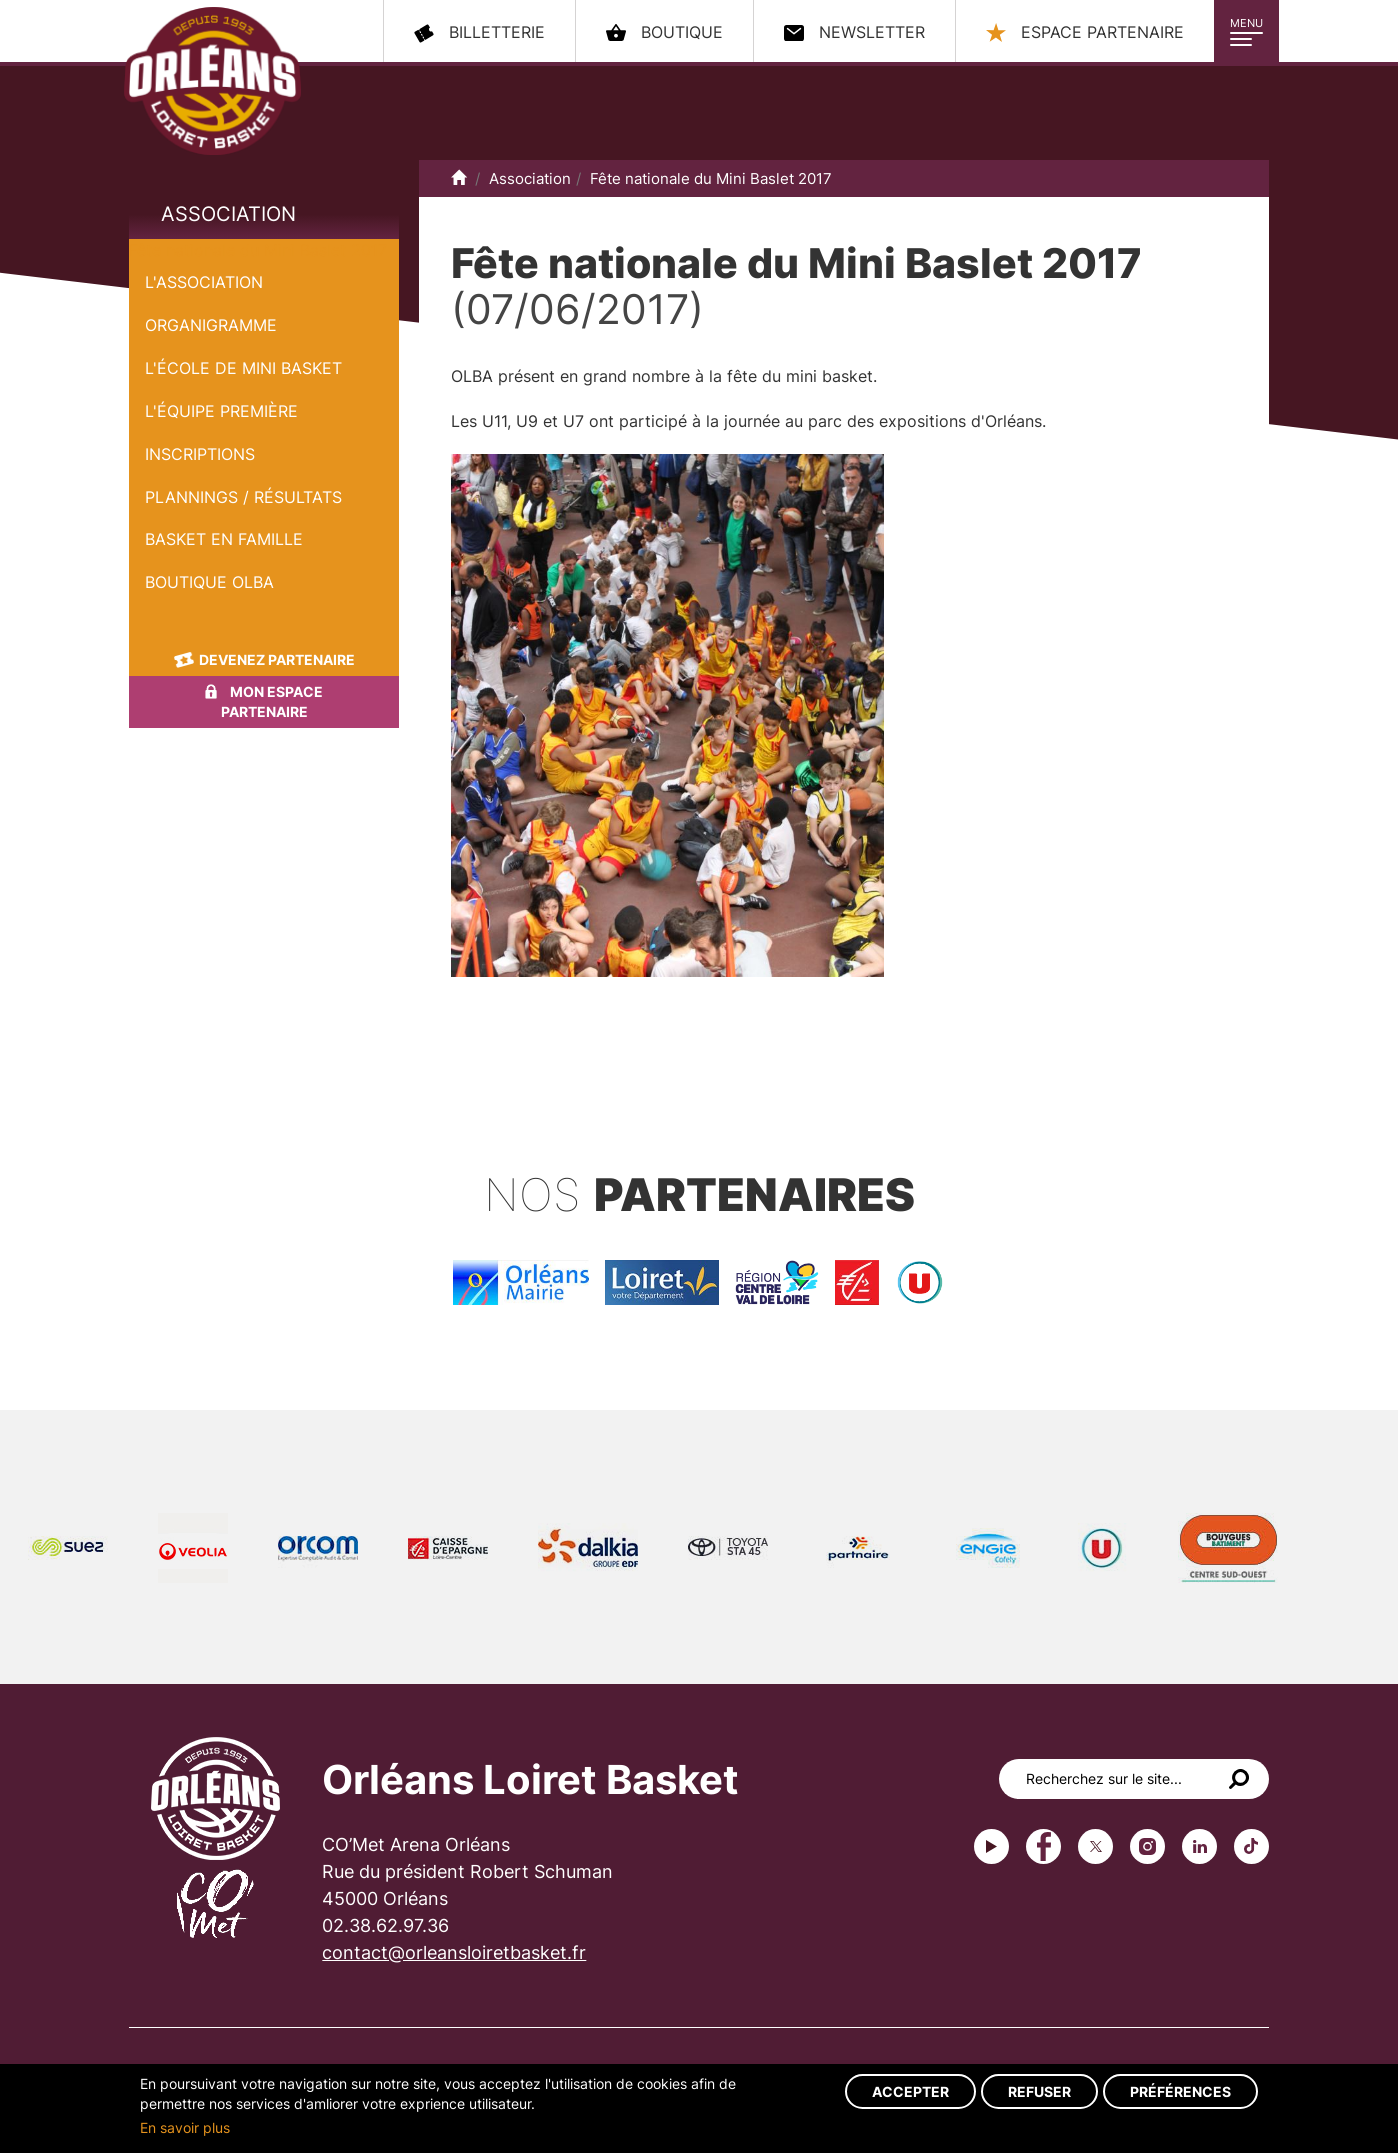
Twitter (1095, 1846)
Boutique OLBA (209, 582)
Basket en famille (224, 539)
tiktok (1251, 1846)
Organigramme (211, 325)
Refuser (1039, 2091)
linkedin (1199, 1846)
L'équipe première (221, 411)
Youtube (991, 1846)
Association (228, 214)
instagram (1147, 1846)
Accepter (910, 2091)
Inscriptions (200, 454)
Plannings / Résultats (243, 497)
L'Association (204, 282)
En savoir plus (185, 2127)
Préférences (1180, 2091)
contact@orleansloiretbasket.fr (454, 1952)
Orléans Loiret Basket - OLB (212, 81)
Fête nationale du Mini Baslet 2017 (258, 250)
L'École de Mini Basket (243, 368)
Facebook (1043, 1846)
